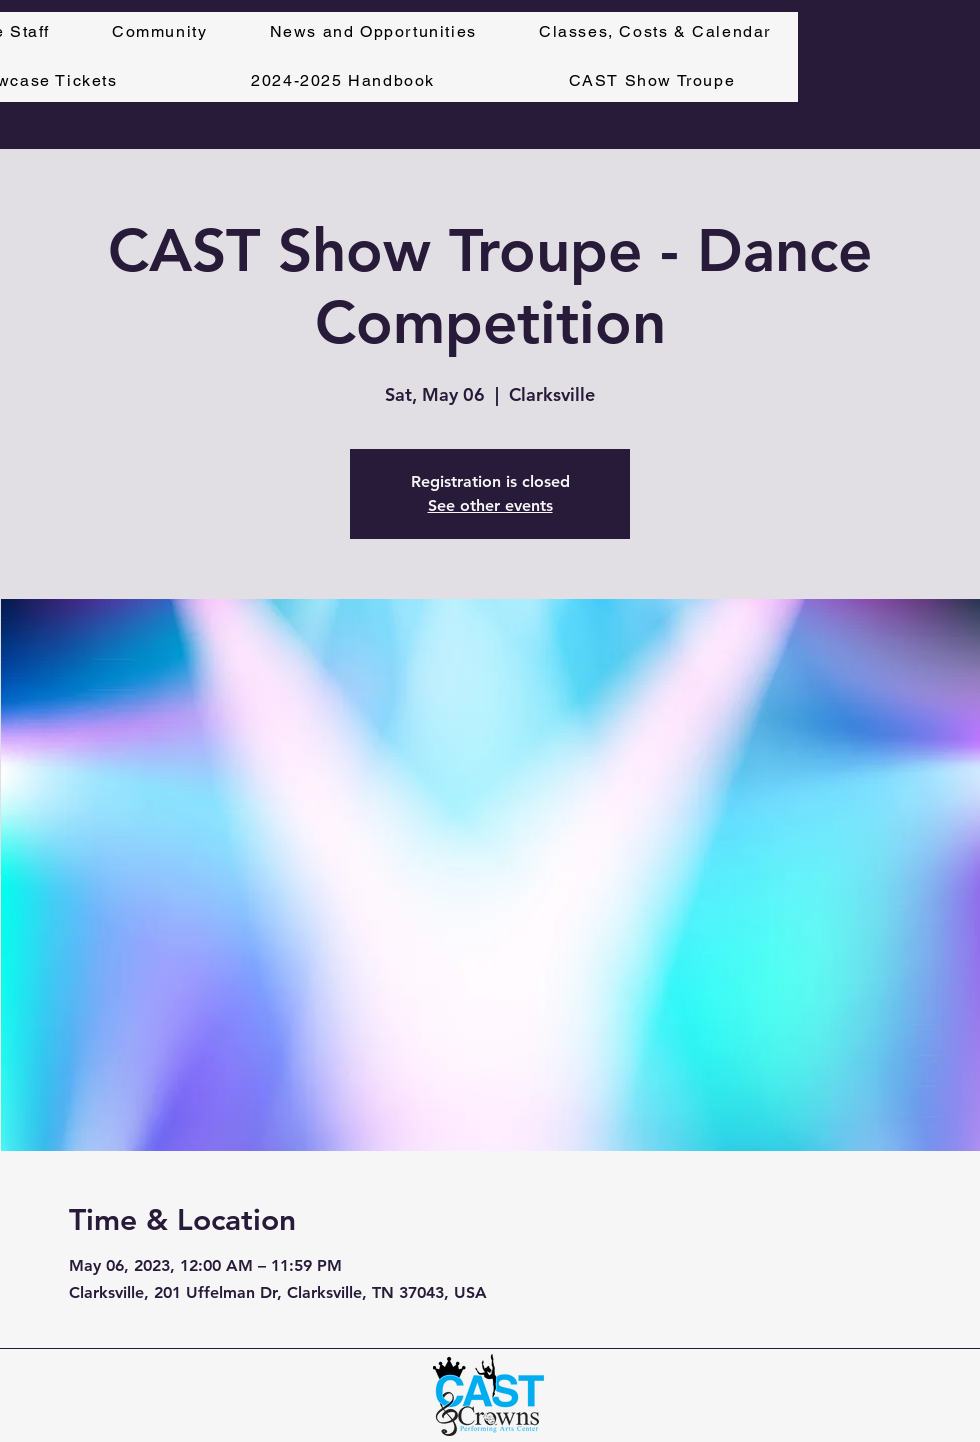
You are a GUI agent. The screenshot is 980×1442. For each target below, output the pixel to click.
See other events (490, 505)
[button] (655, 32)
